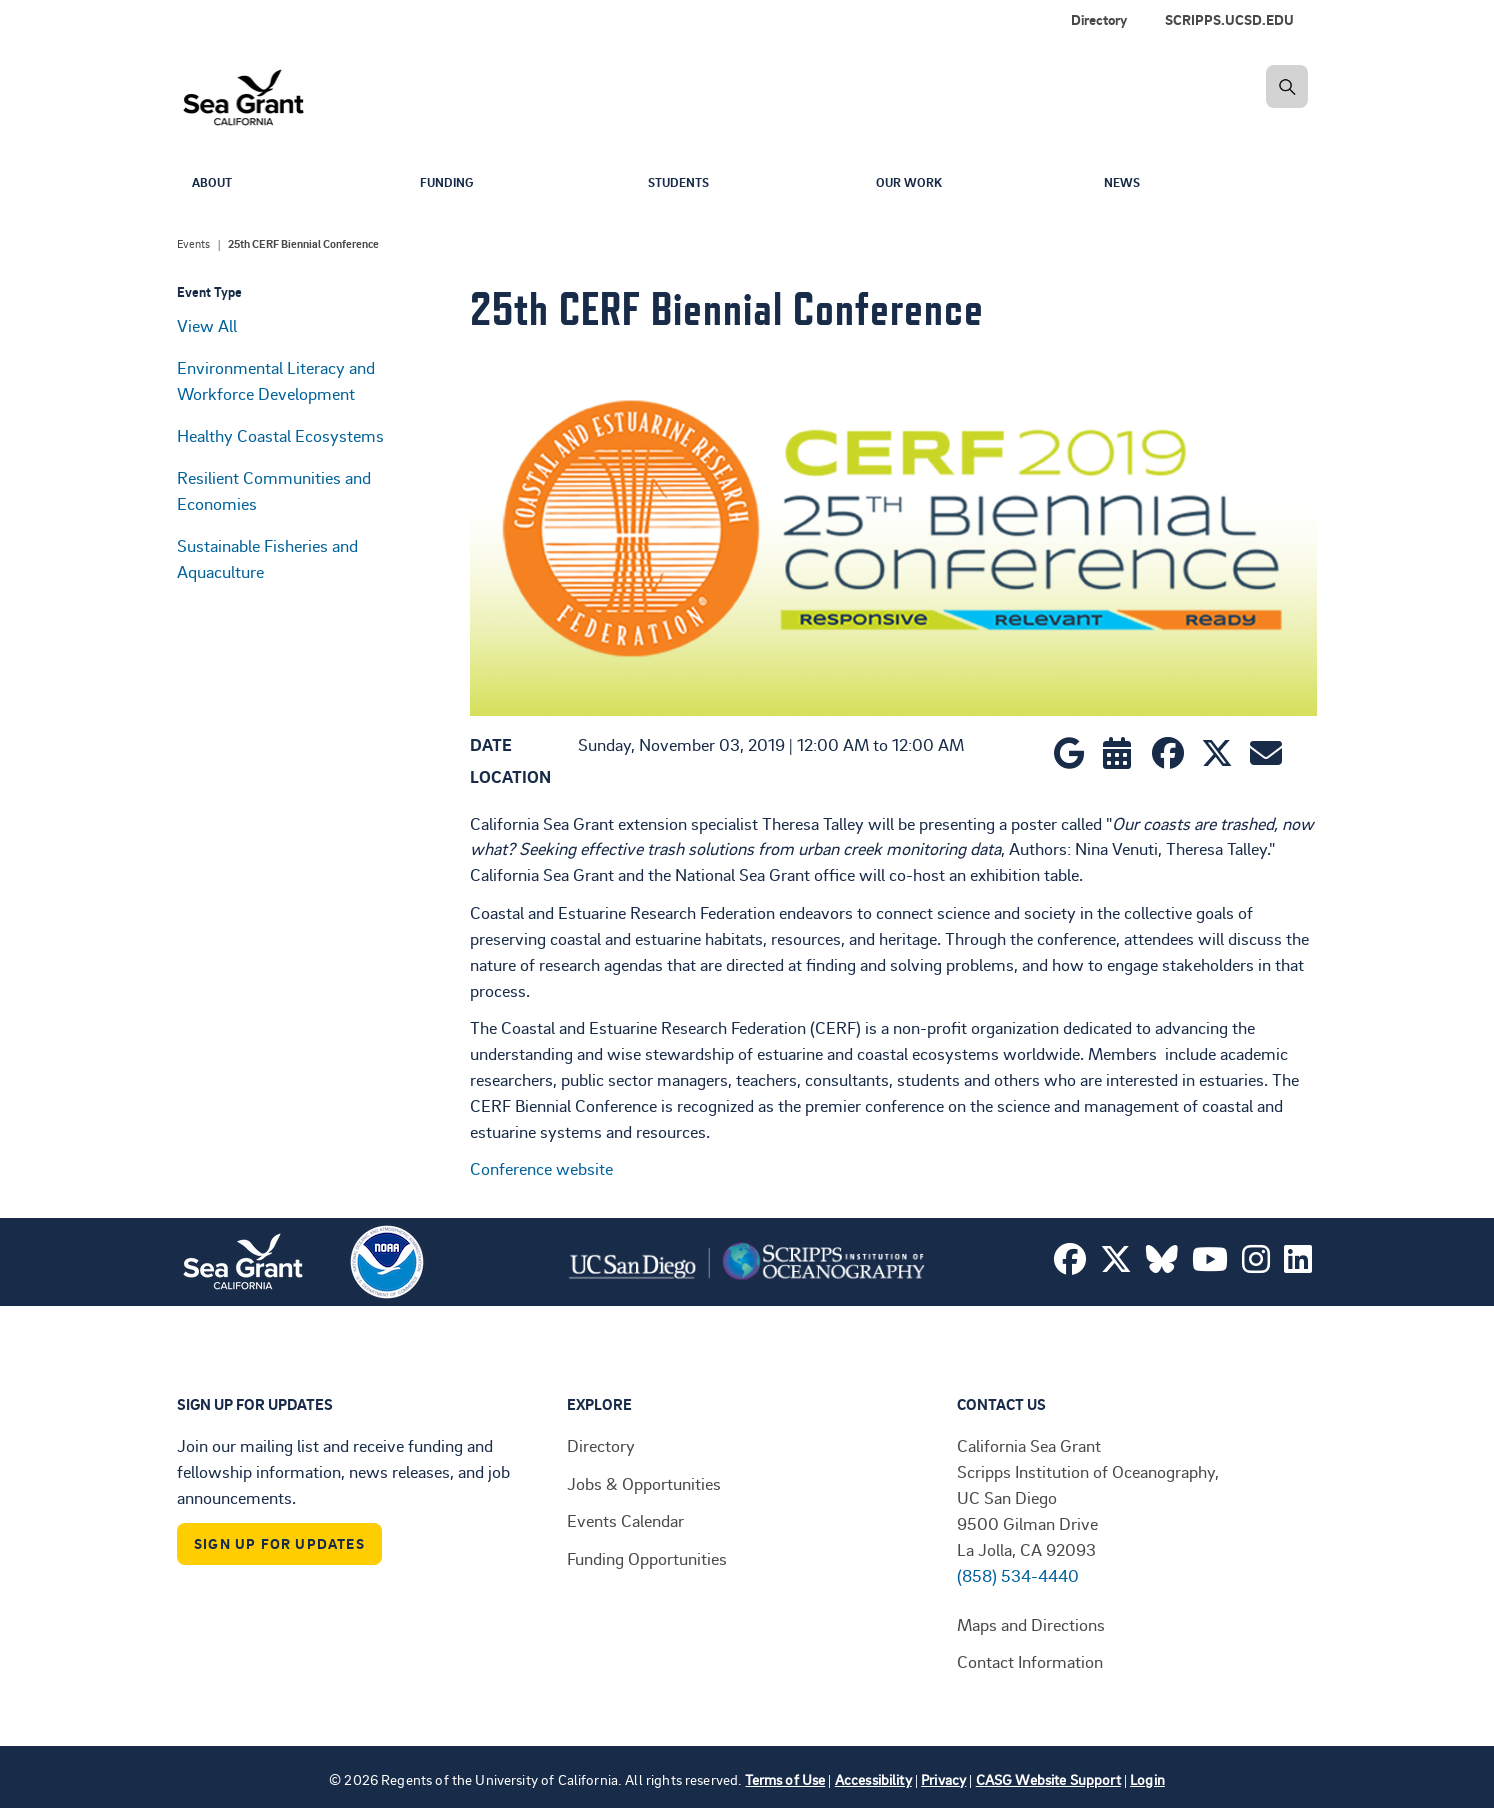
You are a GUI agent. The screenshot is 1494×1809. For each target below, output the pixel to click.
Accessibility (873, 1779)
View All (207, 325)
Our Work (913, 183)
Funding (451, 183)
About (215, 183)
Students (683, 183)
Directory (1099, 19)
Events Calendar (625, 1520)
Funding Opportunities (647, 1558)
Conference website (541, 1168)
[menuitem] (1233, 20)
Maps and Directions (1031, 1624)
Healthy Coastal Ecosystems (280, 435)
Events (193, 244)
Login (1147, 1779)
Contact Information (1030, 1661)
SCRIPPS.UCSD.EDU (1229, 19)
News (1124, 183)
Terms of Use (785, 1779)
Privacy (943, 1779)
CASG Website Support (1048, 1779)
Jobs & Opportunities (644, 1483)
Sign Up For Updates (279, 1543)
